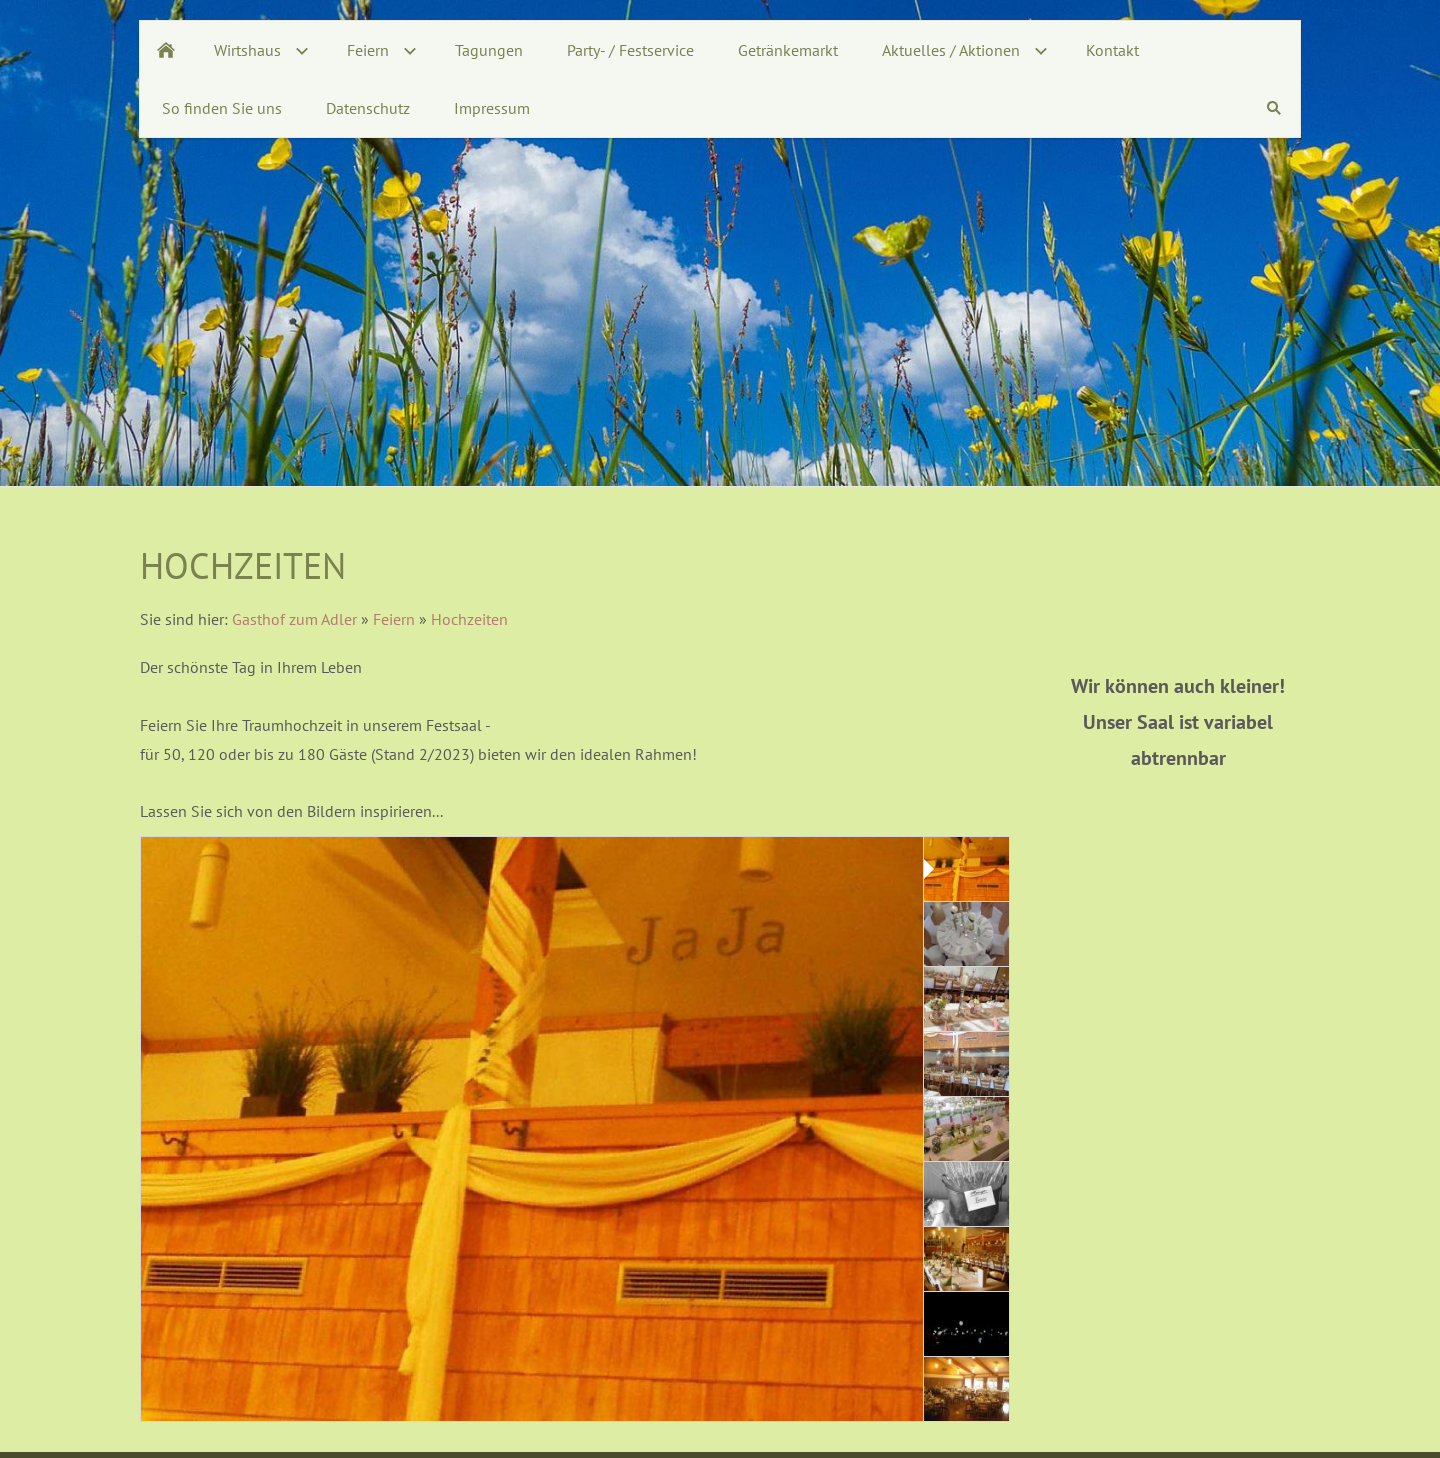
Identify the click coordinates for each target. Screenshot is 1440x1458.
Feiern (394, 619)
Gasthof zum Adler (294, 619)
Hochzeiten (469, 619)
